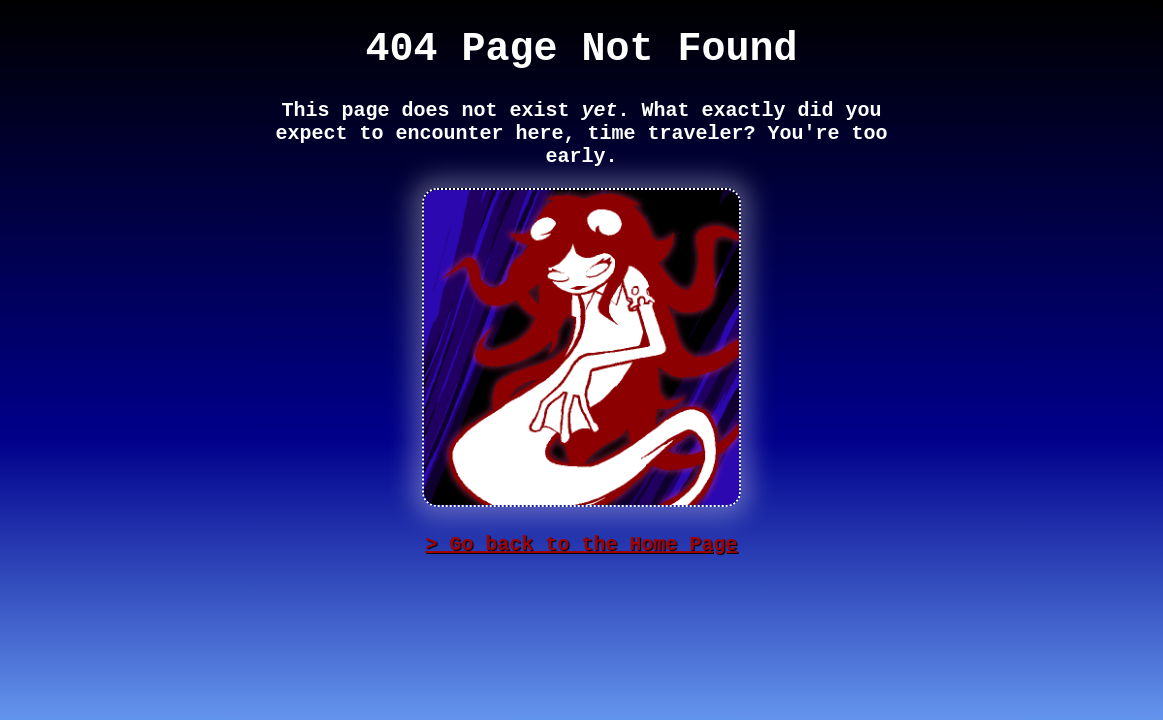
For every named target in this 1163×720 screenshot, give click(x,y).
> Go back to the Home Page (581, 544)
